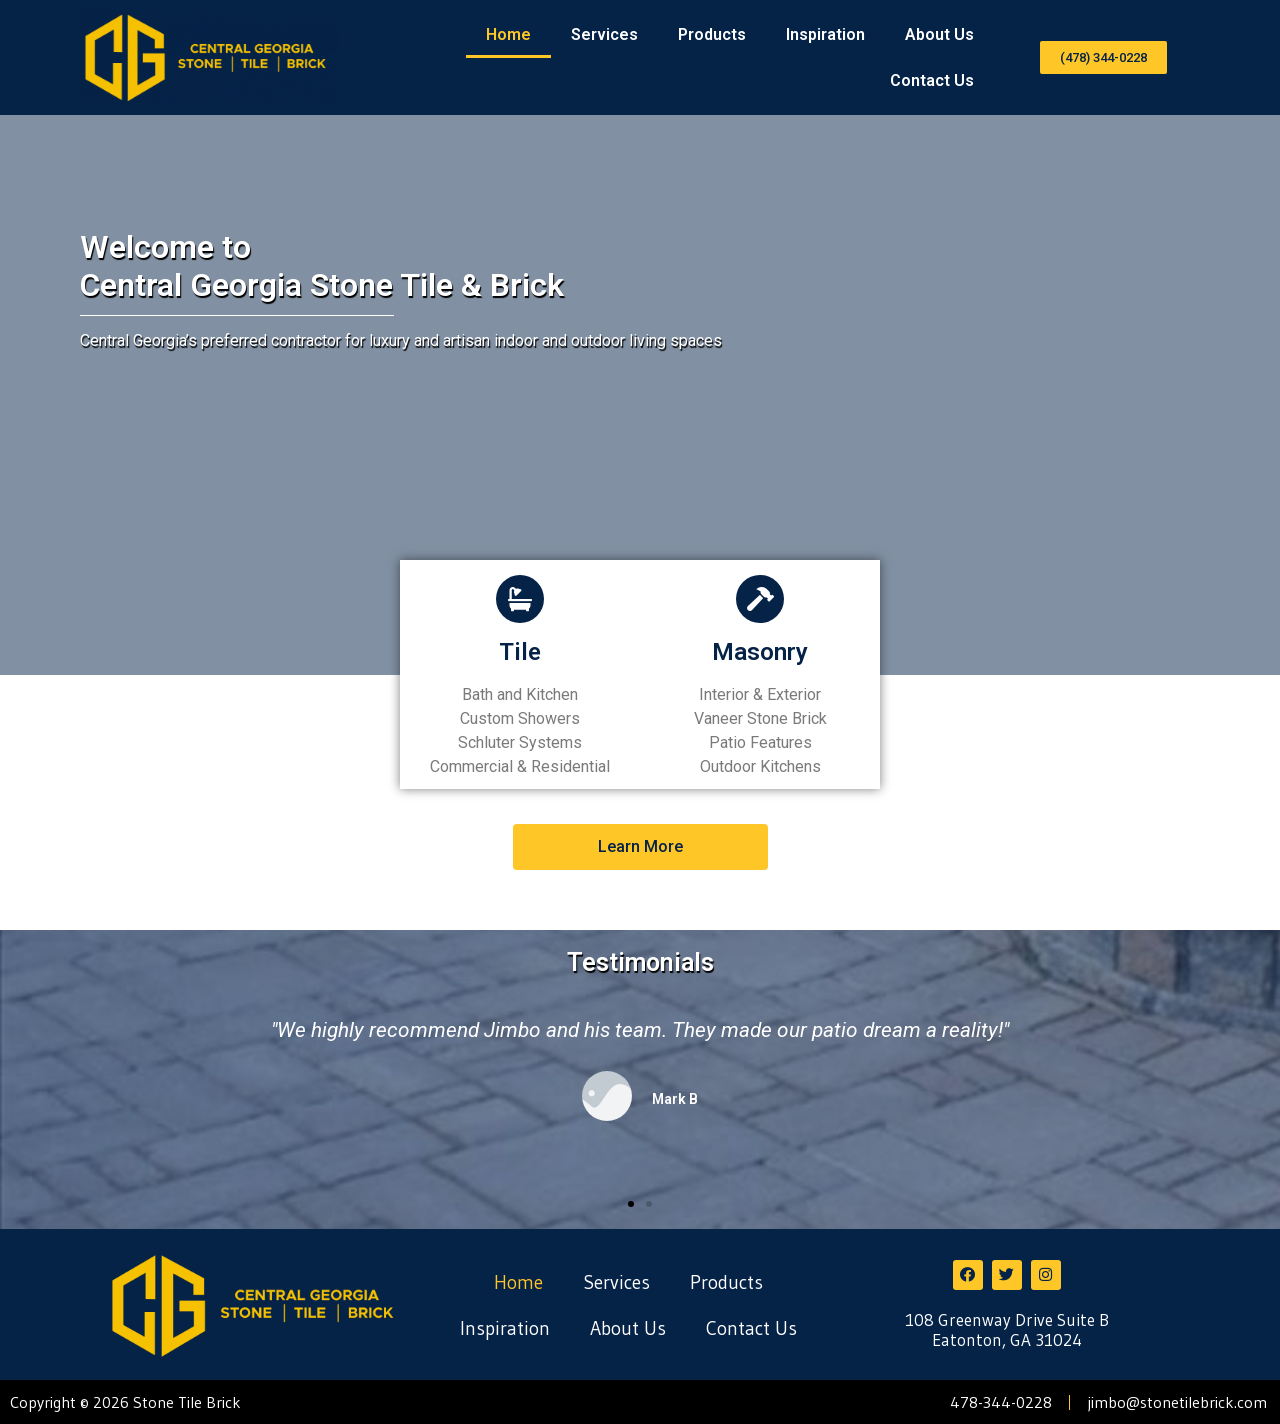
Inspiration (825, 34)
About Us (939, 34)
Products (712, 34)
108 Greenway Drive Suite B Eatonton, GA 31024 (1007, 1329)
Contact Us (932, 80)
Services (604, 34)
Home (508, 34)
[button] (1103, 57)
